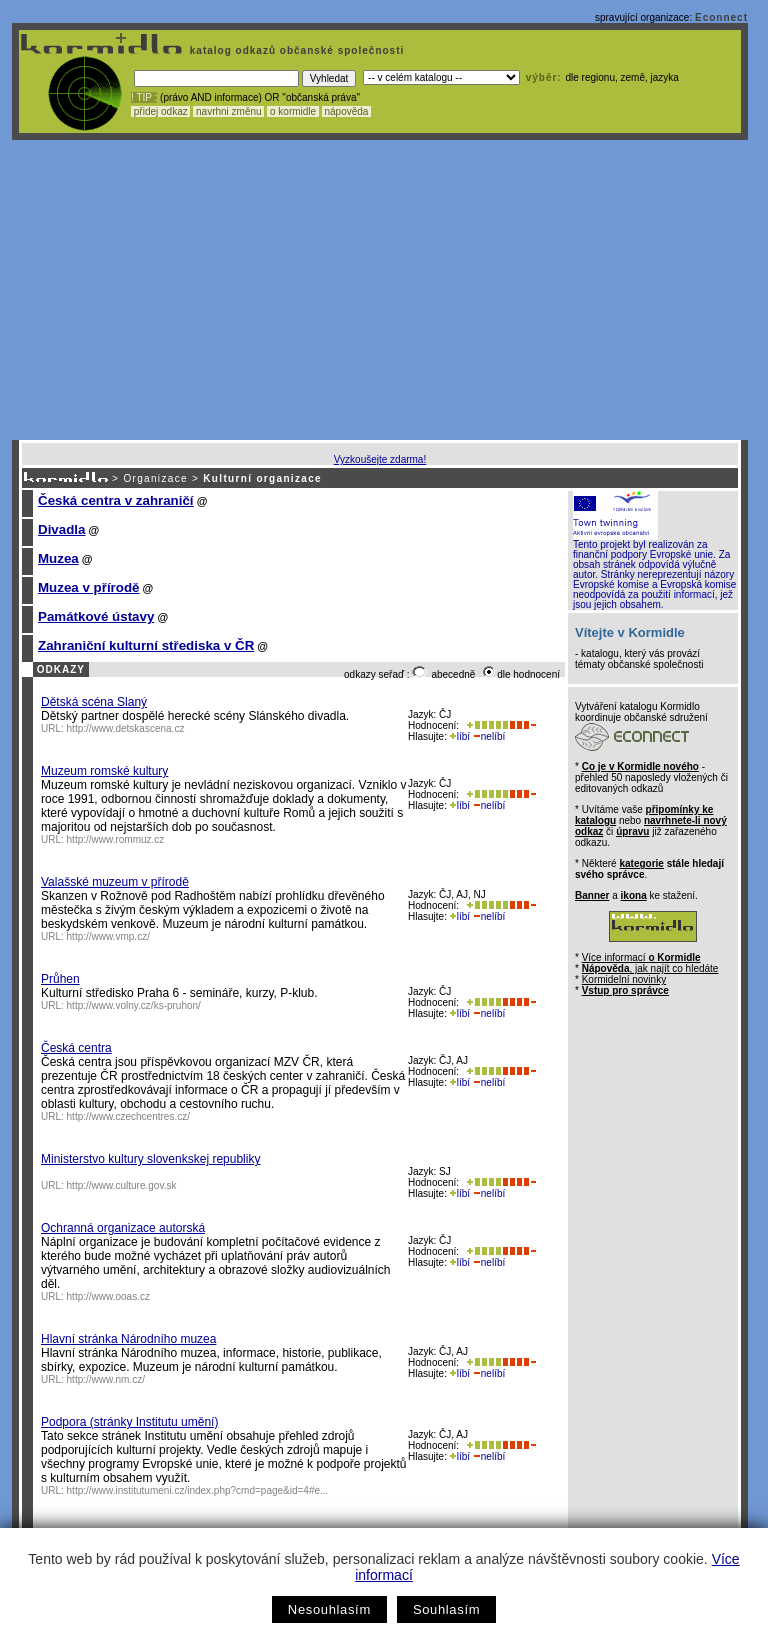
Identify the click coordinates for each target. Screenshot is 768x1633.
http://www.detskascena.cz (126, 728)
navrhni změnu (228, 111)
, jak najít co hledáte (650, 968)
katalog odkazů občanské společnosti (295, 50)
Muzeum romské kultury (104, 771)
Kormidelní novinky (624, 979)
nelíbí (489, 736)
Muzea (58, 558)
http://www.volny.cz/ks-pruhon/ (134, 1005)
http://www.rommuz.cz (116, 839)
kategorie (641, 863)
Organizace (155, 478)
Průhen (60, 979)
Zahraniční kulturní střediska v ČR (146, 645)
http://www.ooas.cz (108, 1296)
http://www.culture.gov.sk (122, 1185)
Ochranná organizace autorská (123, 1228)
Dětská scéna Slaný (94, 702)
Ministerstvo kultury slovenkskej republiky (150, 1159)
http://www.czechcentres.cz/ (128, 1116)
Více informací (641, 957)
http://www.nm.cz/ (106, 1379)
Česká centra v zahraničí (116, 500)
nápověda (347, 111)
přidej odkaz (160, 111)
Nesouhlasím (329, 1609)
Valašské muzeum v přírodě (115, 882)
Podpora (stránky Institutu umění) (129, 1422)
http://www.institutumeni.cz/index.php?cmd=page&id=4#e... (198, 1490)
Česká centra (76, 1048)
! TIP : (144, 97)
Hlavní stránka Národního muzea (128, 1339)
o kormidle (293, 111)
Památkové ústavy (96, 616)
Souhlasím (446, 1609)
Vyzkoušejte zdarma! (380, 459)
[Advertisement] (380, 290)
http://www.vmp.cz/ (108, 936)
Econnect (721, 17)
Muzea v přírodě (88, 587)
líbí (460, 736)
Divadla (61, 529)
